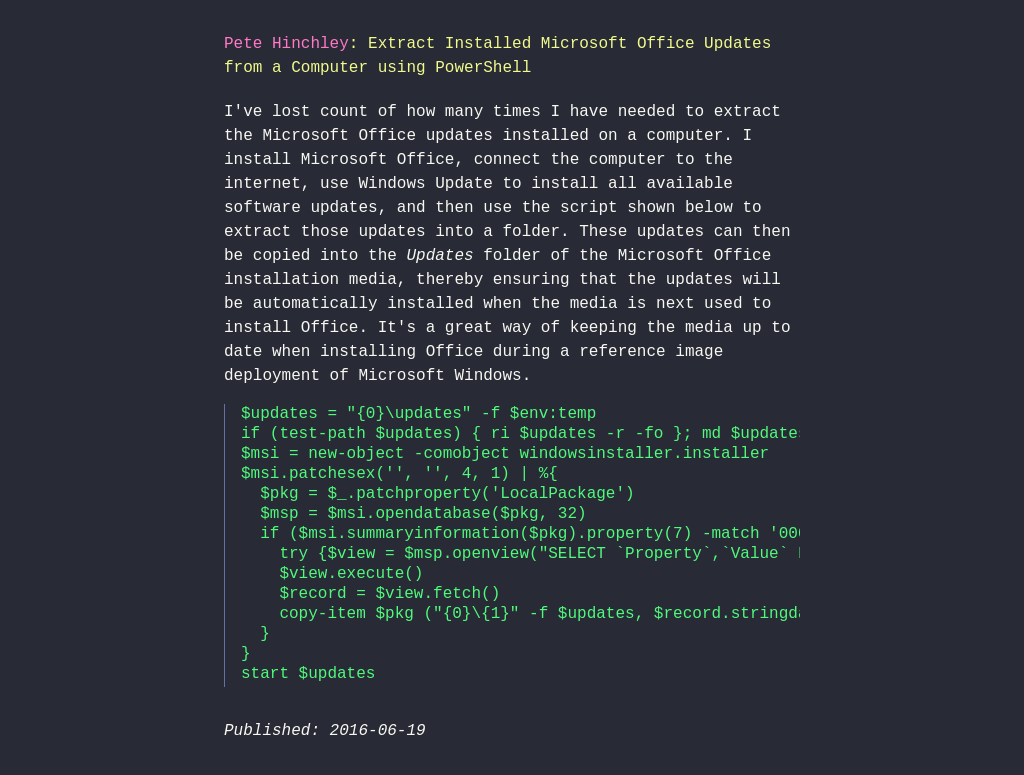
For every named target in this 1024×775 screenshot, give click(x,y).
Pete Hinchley (286, 44)
